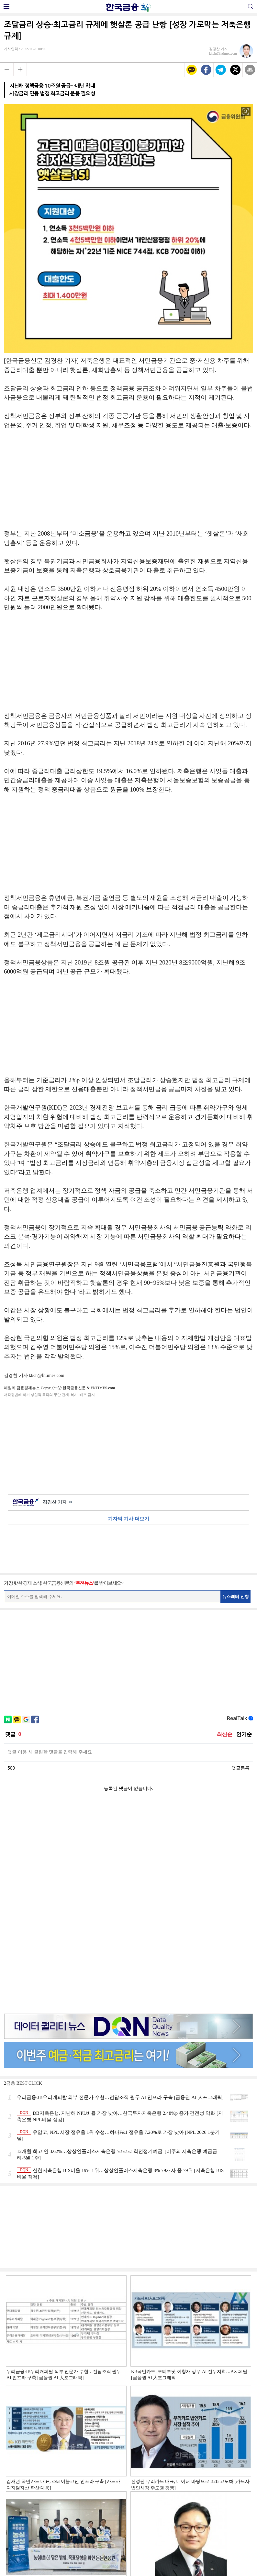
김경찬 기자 (57, 1502)
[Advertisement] (128, 482)
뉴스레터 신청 (235, 1596)
